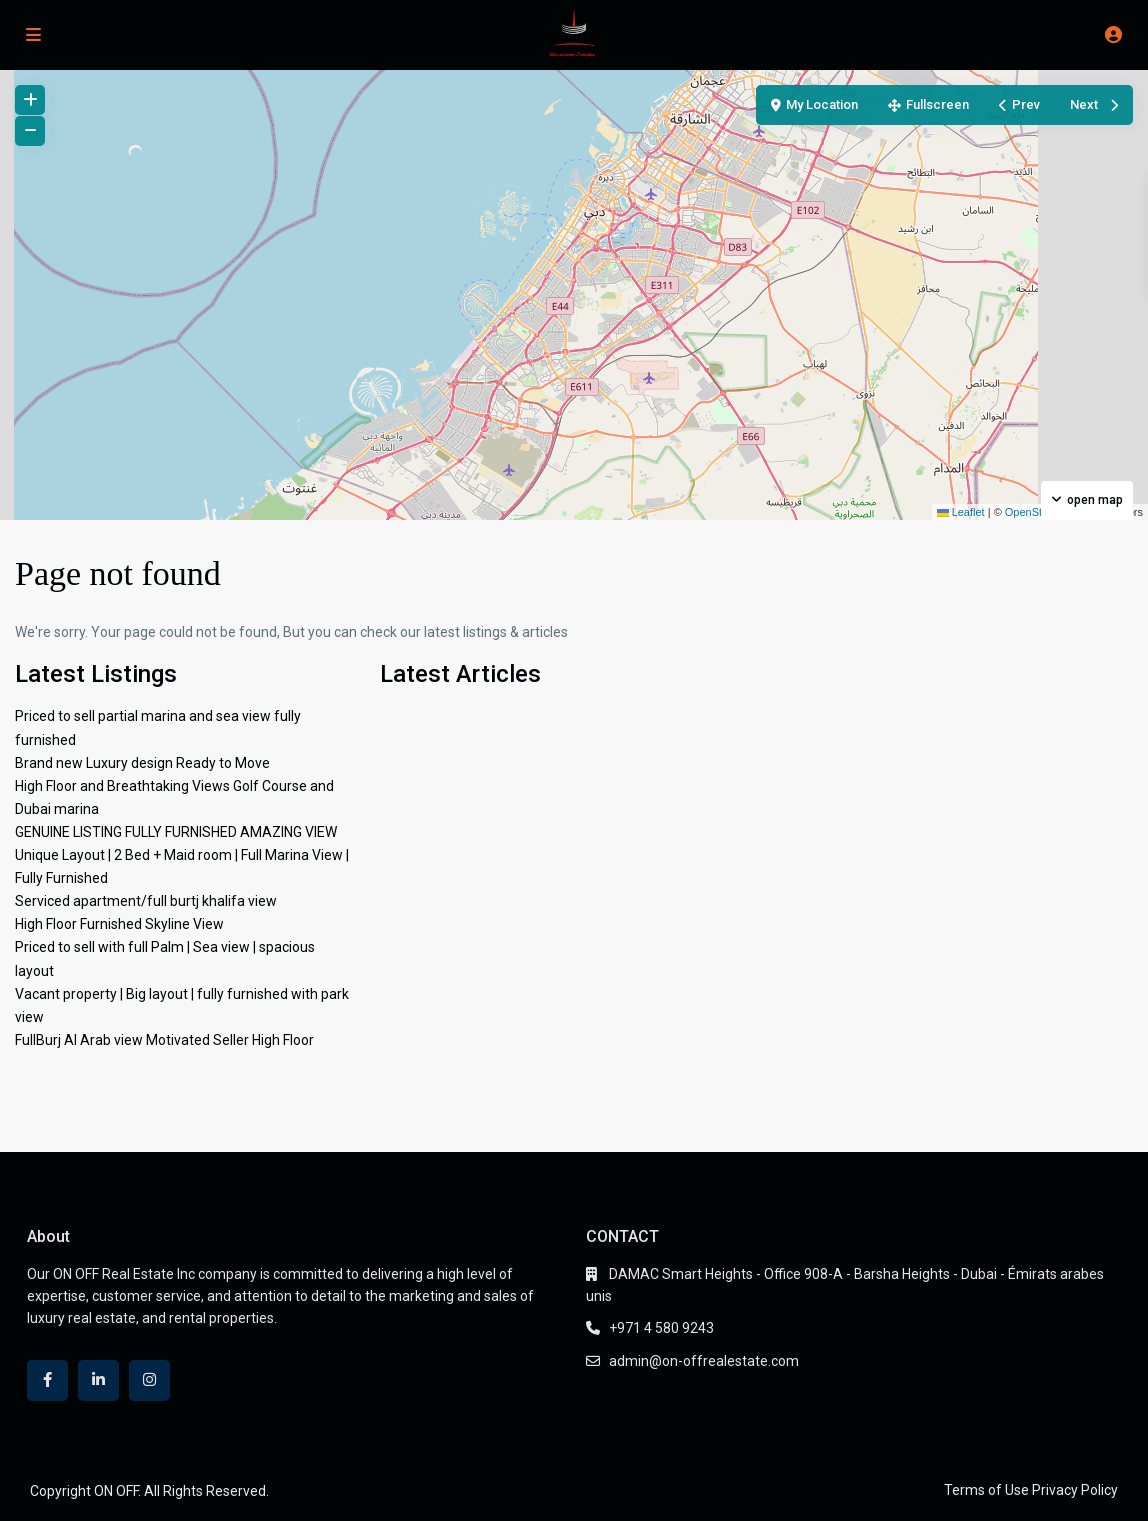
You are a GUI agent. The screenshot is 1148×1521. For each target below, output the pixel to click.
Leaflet (961, 512)
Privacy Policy (1075, 1490)
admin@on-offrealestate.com (704, 1361)
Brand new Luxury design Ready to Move (142, 763)
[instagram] (149, 1380)
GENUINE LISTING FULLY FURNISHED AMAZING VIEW (176, 832)
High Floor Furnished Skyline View (119, 924)
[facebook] (47, 1380)
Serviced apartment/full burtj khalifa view (146, 901)
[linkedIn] (98, 1380)
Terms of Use (986, 1490)
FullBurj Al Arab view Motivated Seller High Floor (164, 1040)
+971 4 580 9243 (661, 1328)
